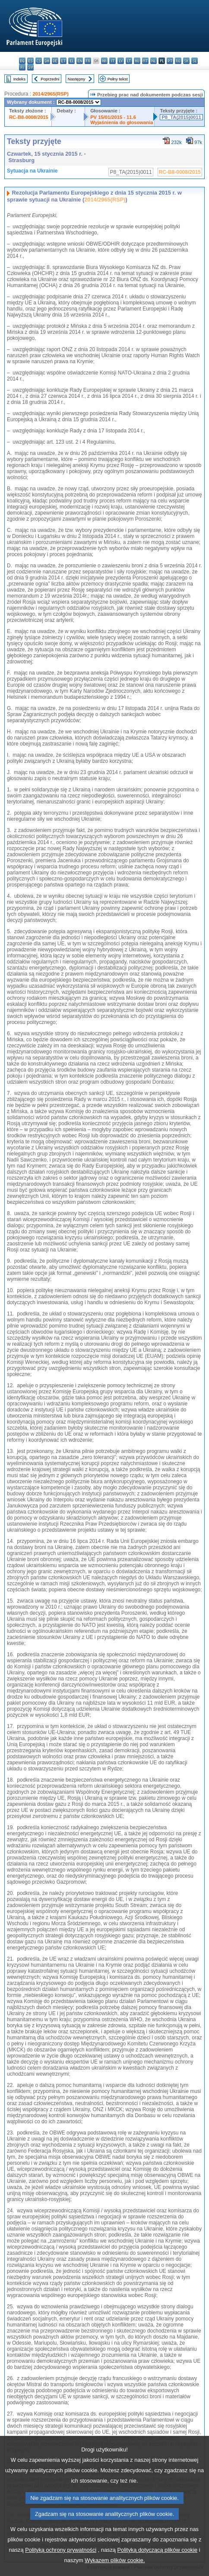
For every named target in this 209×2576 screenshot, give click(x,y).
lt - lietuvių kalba (129, 61)
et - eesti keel (63, 61)
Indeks (19, 79)
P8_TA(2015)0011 (181, 117)
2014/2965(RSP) (50, 93)
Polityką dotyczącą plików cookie (157, 2569)
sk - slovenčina (186, 61)
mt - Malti (145, 61)
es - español (30, 61)
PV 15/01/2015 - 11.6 (113, 117)
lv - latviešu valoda (120, 61)
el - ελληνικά (71, 61)
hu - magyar (137, 61)
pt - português (170, 61)
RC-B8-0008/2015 (28, 117)
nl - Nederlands (153, 61)
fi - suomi (22, 67)
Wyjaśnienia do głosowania (121, 122)
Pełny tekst (118, 79)
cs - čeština (38, 61)
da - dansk (47, 61)
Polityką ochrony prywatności (60, 2569)
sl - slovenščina (194, 61)
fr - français (88, 61)
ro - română (178, 61)
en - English (79, 61)
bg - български (22, 61)
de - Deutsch (55, 61)
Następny (77, 79)
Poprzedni (50, 79)
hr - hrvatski (104, 61)
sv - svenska (30, 67)
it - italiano (112, 61)
